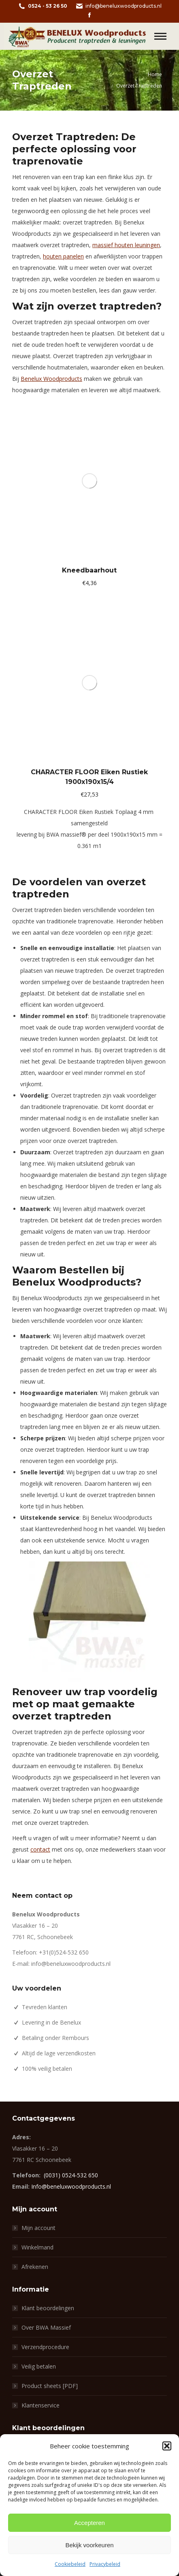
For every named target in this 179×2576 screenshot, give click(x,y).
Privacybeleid (105, 2564)
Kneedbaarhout (89, 570)
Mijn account (38, 2228)
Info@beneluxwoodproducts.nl (71, 2186)
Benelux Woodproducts (51, 378)
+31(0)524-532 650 (64, 1952)
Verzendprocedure (45, 2347)
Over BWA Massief (46, 2327)
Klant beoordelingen (47, 2308)
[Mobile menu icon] (160, 36)
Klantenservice (40, 2405)
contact (40, 1849)
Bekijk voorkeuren (89, 2545)
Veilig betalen (38, 2366)
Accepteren (89, 2522)
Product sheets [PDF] (49, 2386)
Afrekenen (34, 2267)
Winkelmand (37, 2247)
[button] (167, 2446)
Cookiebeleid (70, 2564)
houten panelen (63, 256)
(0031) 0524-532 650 (71, 2175)
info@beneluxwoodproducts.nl (118, 6)
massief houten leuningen (126, 245)
